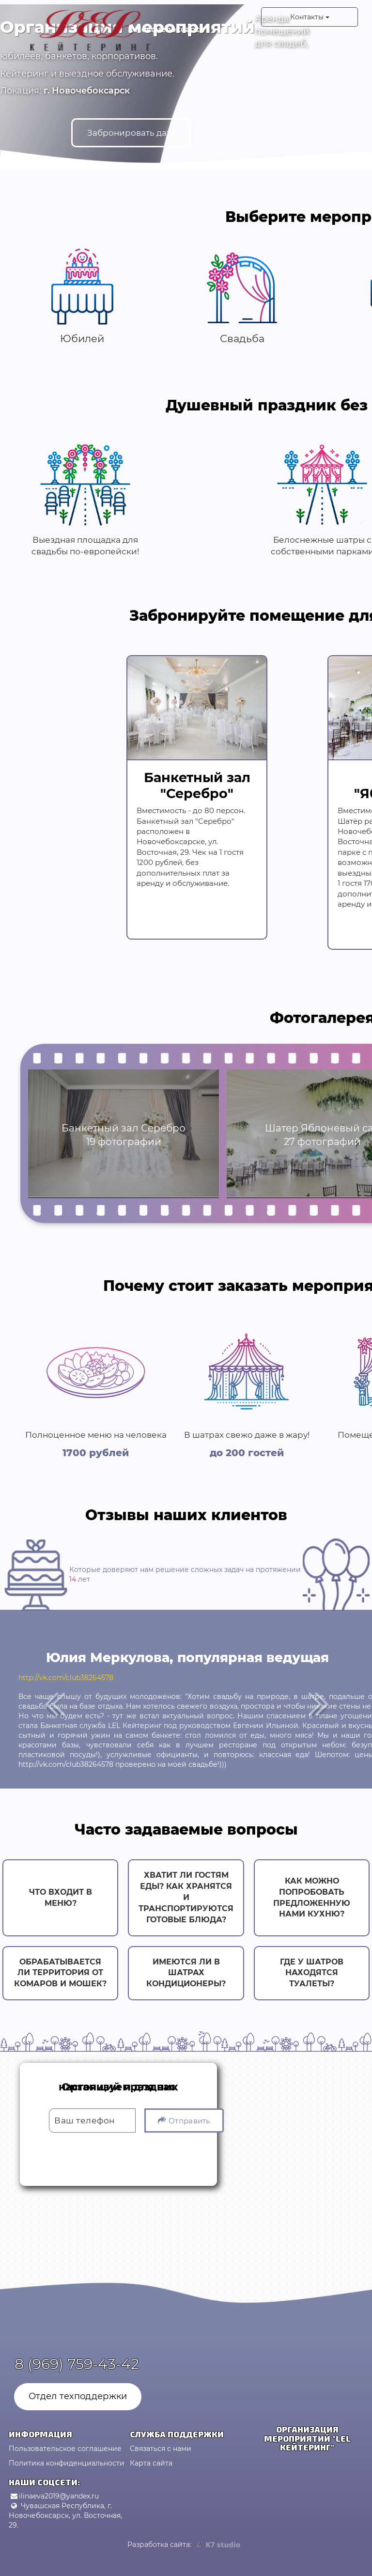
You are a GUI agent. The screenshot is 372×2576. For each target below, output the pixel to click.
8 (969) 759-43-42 (77, 2364)
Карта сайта (151, 2463)
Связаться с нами (160, 2448)
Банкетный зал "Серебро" (197, 784)
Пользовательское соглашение (65, 2448)
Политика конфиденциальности (66, 2463)
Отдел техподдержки (78, 2396)
